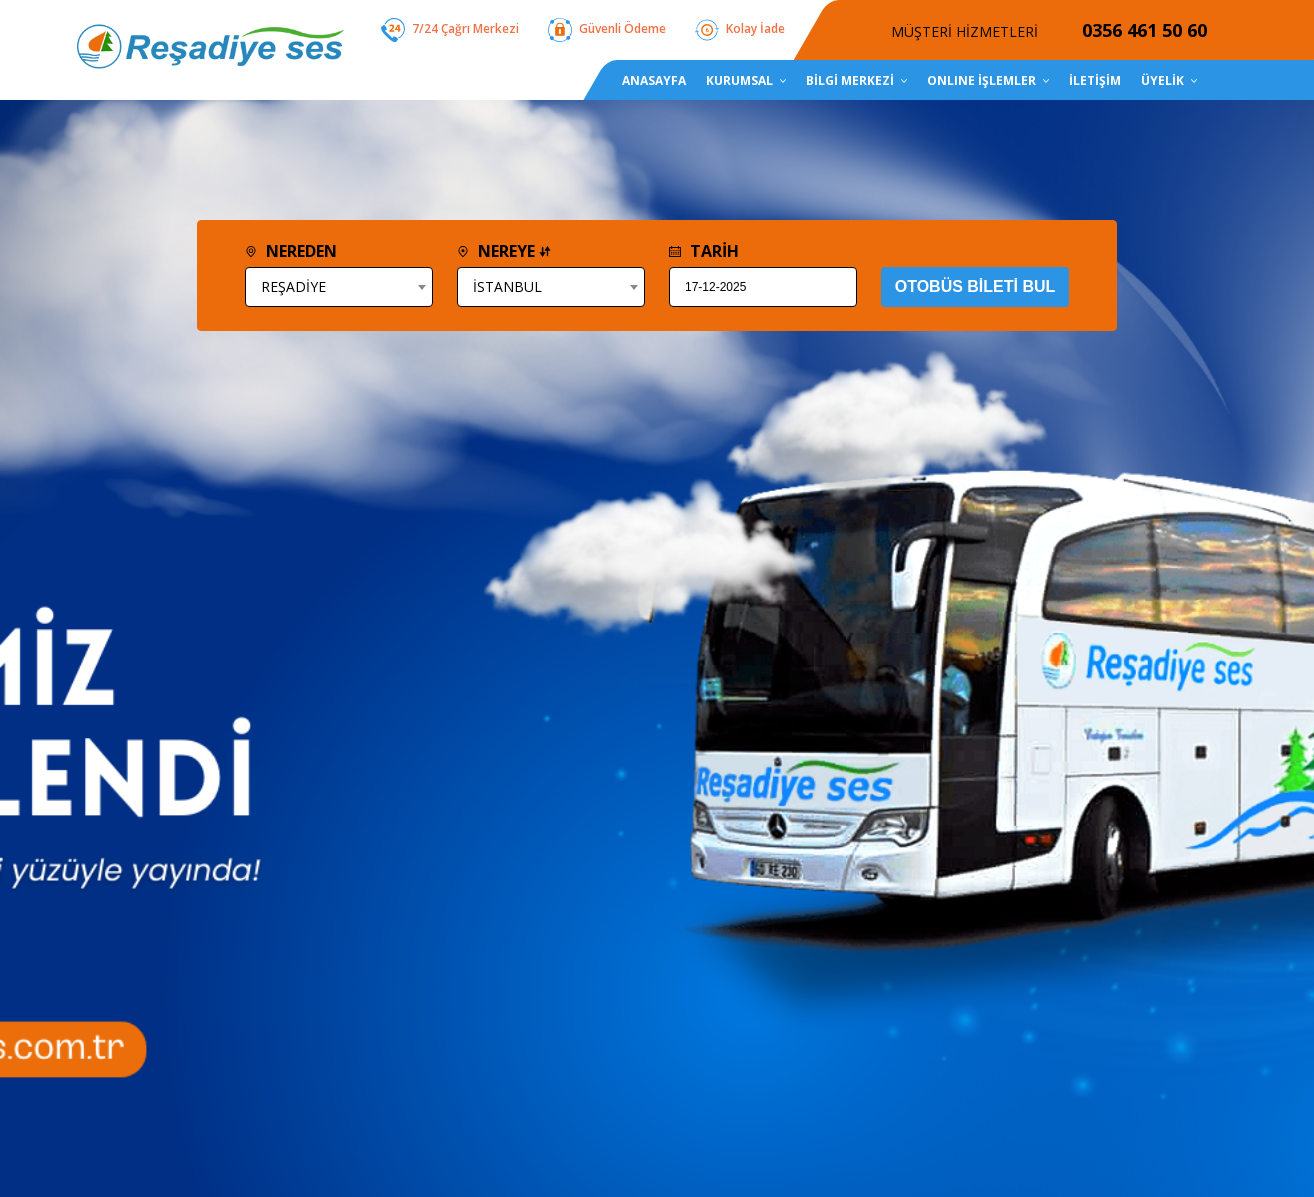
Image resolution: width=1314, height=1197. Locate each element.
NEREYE (504, 251)
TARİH (704, 251)
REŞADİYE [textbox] (293, 286)
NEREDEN (291, 251)
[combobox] (339, 287)
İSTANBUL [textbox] (507, 286)
